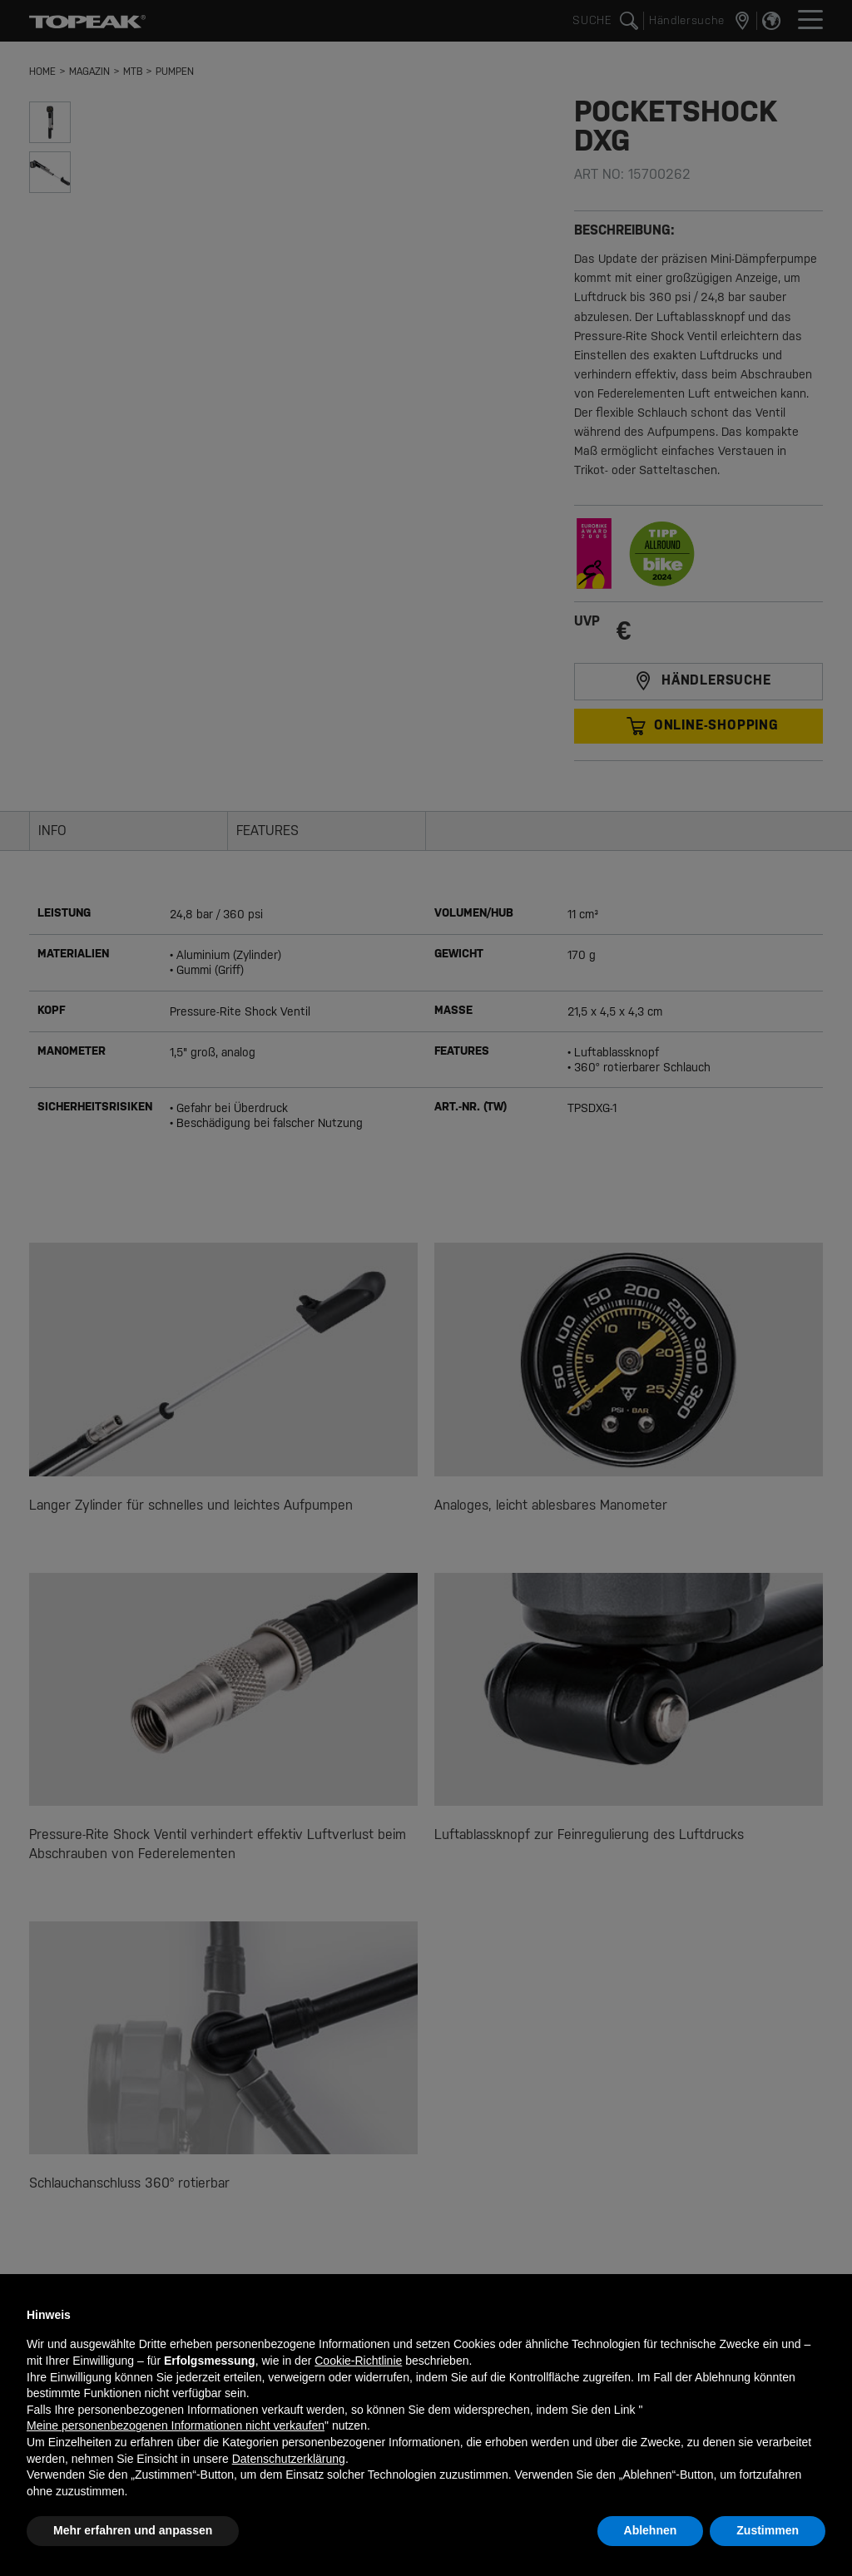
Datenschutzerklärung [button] (288, 2458)
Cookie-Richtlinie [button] (358, 2360)
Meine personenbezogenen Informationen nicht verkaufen (175, 2425)
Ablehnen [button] (650, 2530)
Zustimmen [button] (767, 2530)
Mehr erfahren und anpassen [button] (132, 2530)
